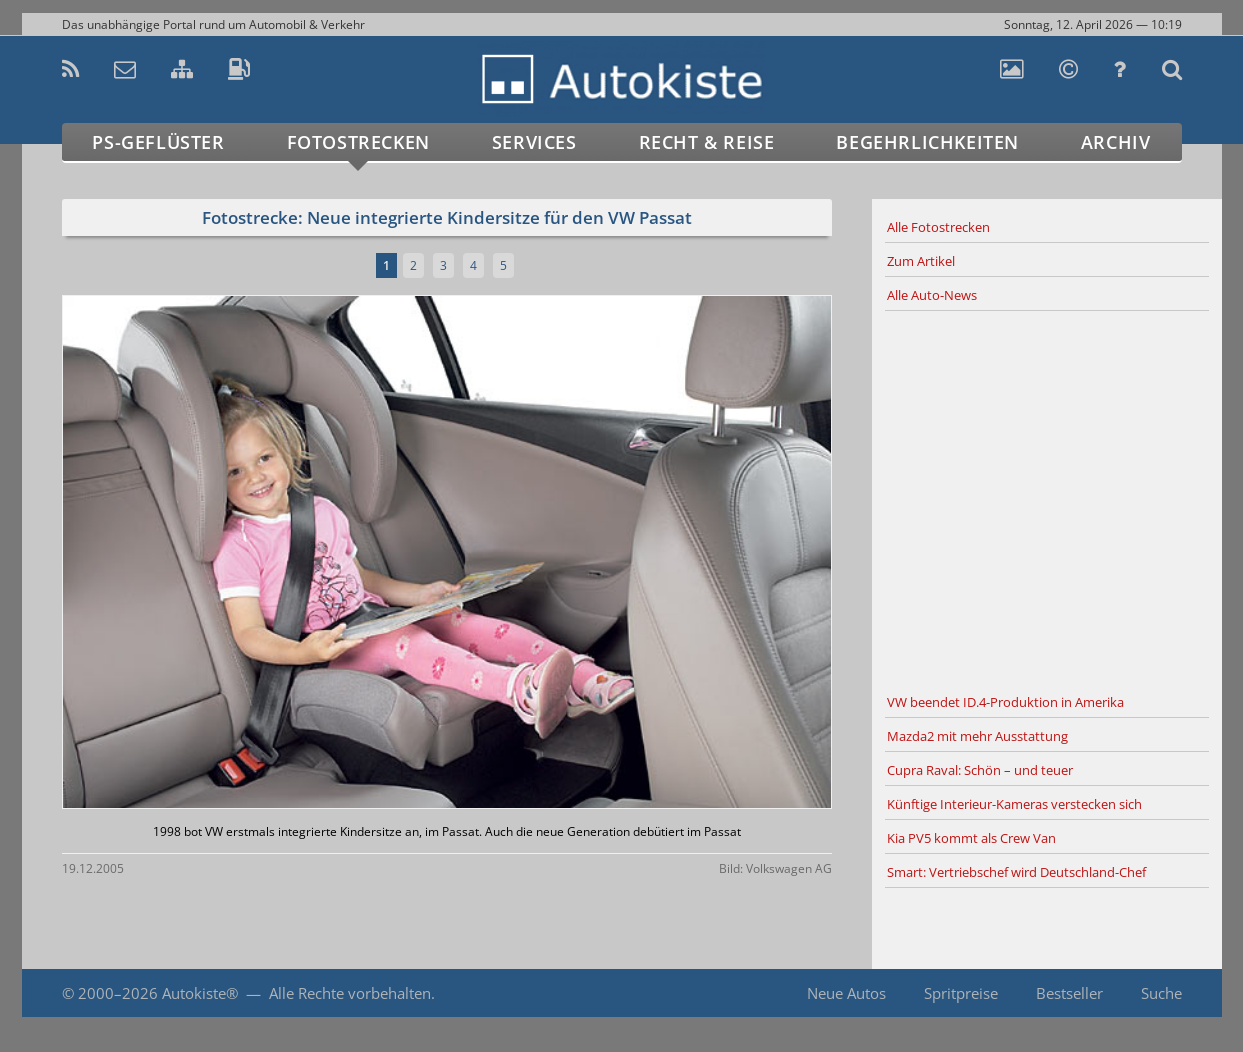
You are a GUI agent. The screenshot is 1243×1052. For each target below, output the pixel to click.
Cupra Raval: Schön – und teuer (980, 770)
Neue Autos (846, 993)
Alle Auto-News (932, 295)
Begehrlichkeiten (927, 142)
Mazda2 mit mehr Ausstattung (977, 736)
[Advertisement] (1047, 499)
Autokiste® (200, 993)
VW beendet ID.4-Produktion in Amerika (1005, 702)
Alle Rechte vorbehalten (350, 993)
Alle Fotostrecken (938, 227)
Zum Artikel (921, 261)
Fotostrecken (358, 142)
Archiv (1116, 142)
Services (534, 142)
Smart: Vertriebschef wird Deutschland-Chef (1016, 872)
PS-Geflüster (158, 142)
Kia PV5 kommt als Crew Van (971, 838)
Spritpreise (961, 993)
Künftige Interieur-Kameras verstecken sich (1014, 804)
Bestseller (1069, 993)
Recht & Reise (707, 142)
